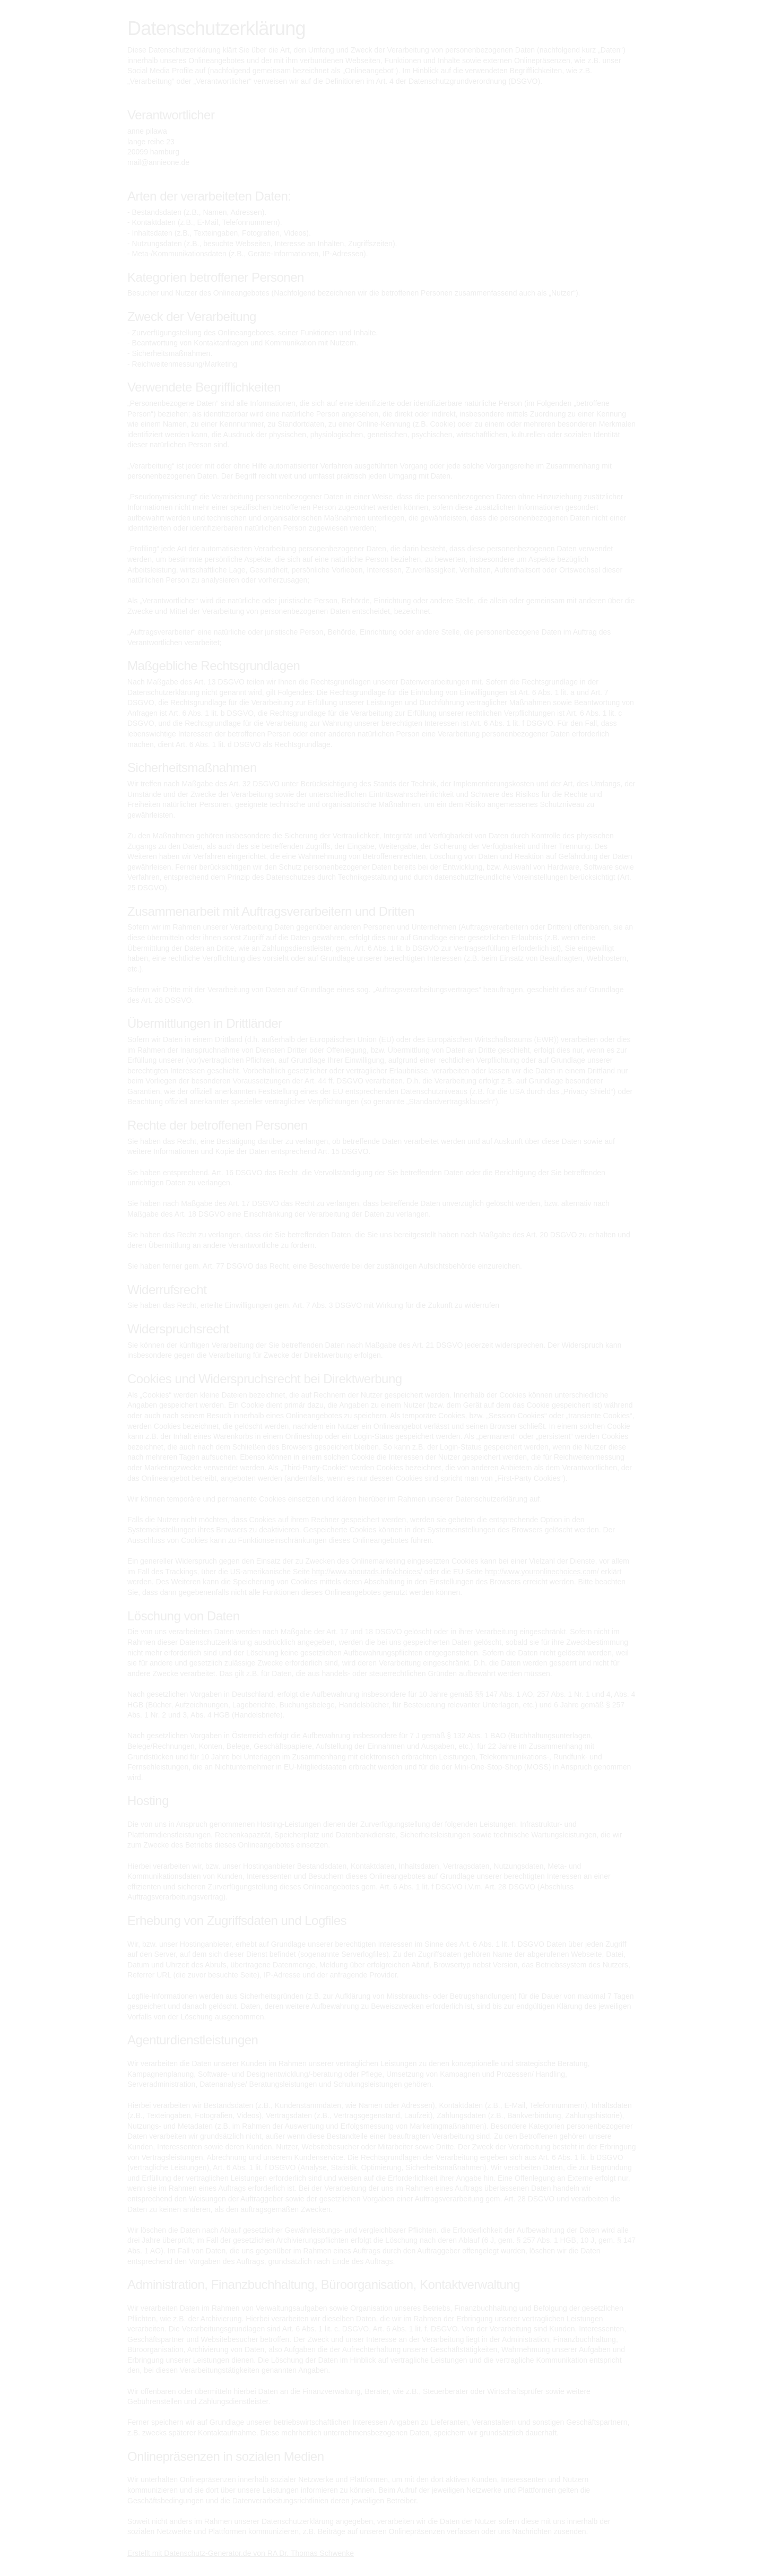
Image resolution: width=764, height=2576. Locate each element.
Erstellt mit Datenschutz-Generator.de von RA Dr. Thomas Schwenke (240, 2553)
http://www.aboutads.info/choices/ (367, 1571)
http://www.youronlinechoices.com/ (542, 1571)
